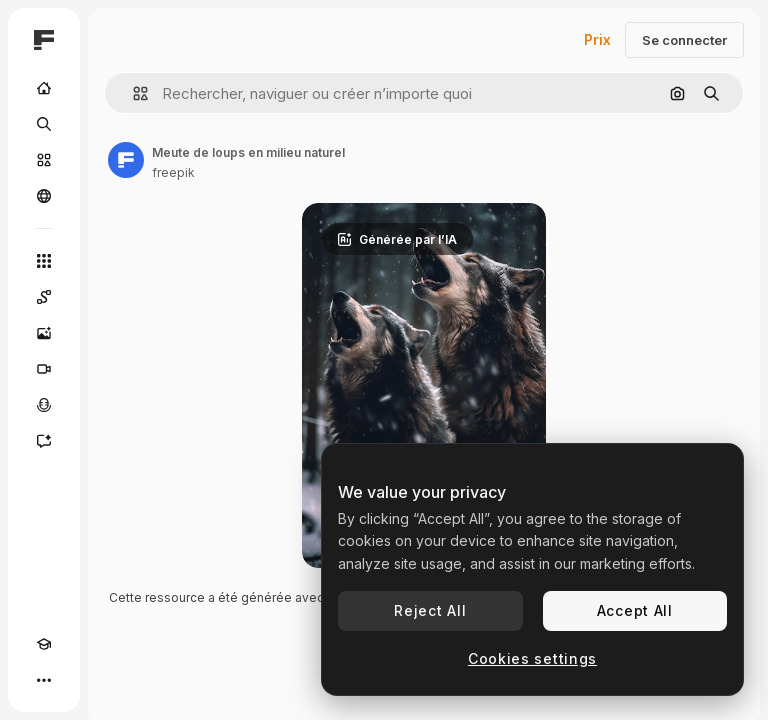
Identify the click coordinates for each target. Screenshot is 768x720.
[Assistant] (44, 441)
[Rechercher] (44, 124)
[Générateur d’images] (44, 333)
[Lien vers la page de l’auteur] (126, 160)
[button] (132, 93)
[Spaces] (44, 297)
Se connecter (684, 40)
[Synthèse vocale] (44, 405)
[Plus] (44, 680)
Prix (597, 39)
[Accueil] (44, 88)
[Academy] (44, 644)
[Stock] (44, 160)
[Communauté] (44, 196)
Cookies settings (532, 658)
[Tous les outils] (44, 261)
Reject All (430, 610)
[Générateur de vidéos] (44, 369)
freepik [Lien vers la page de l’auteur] (173, 172)
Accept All (635, 610)
